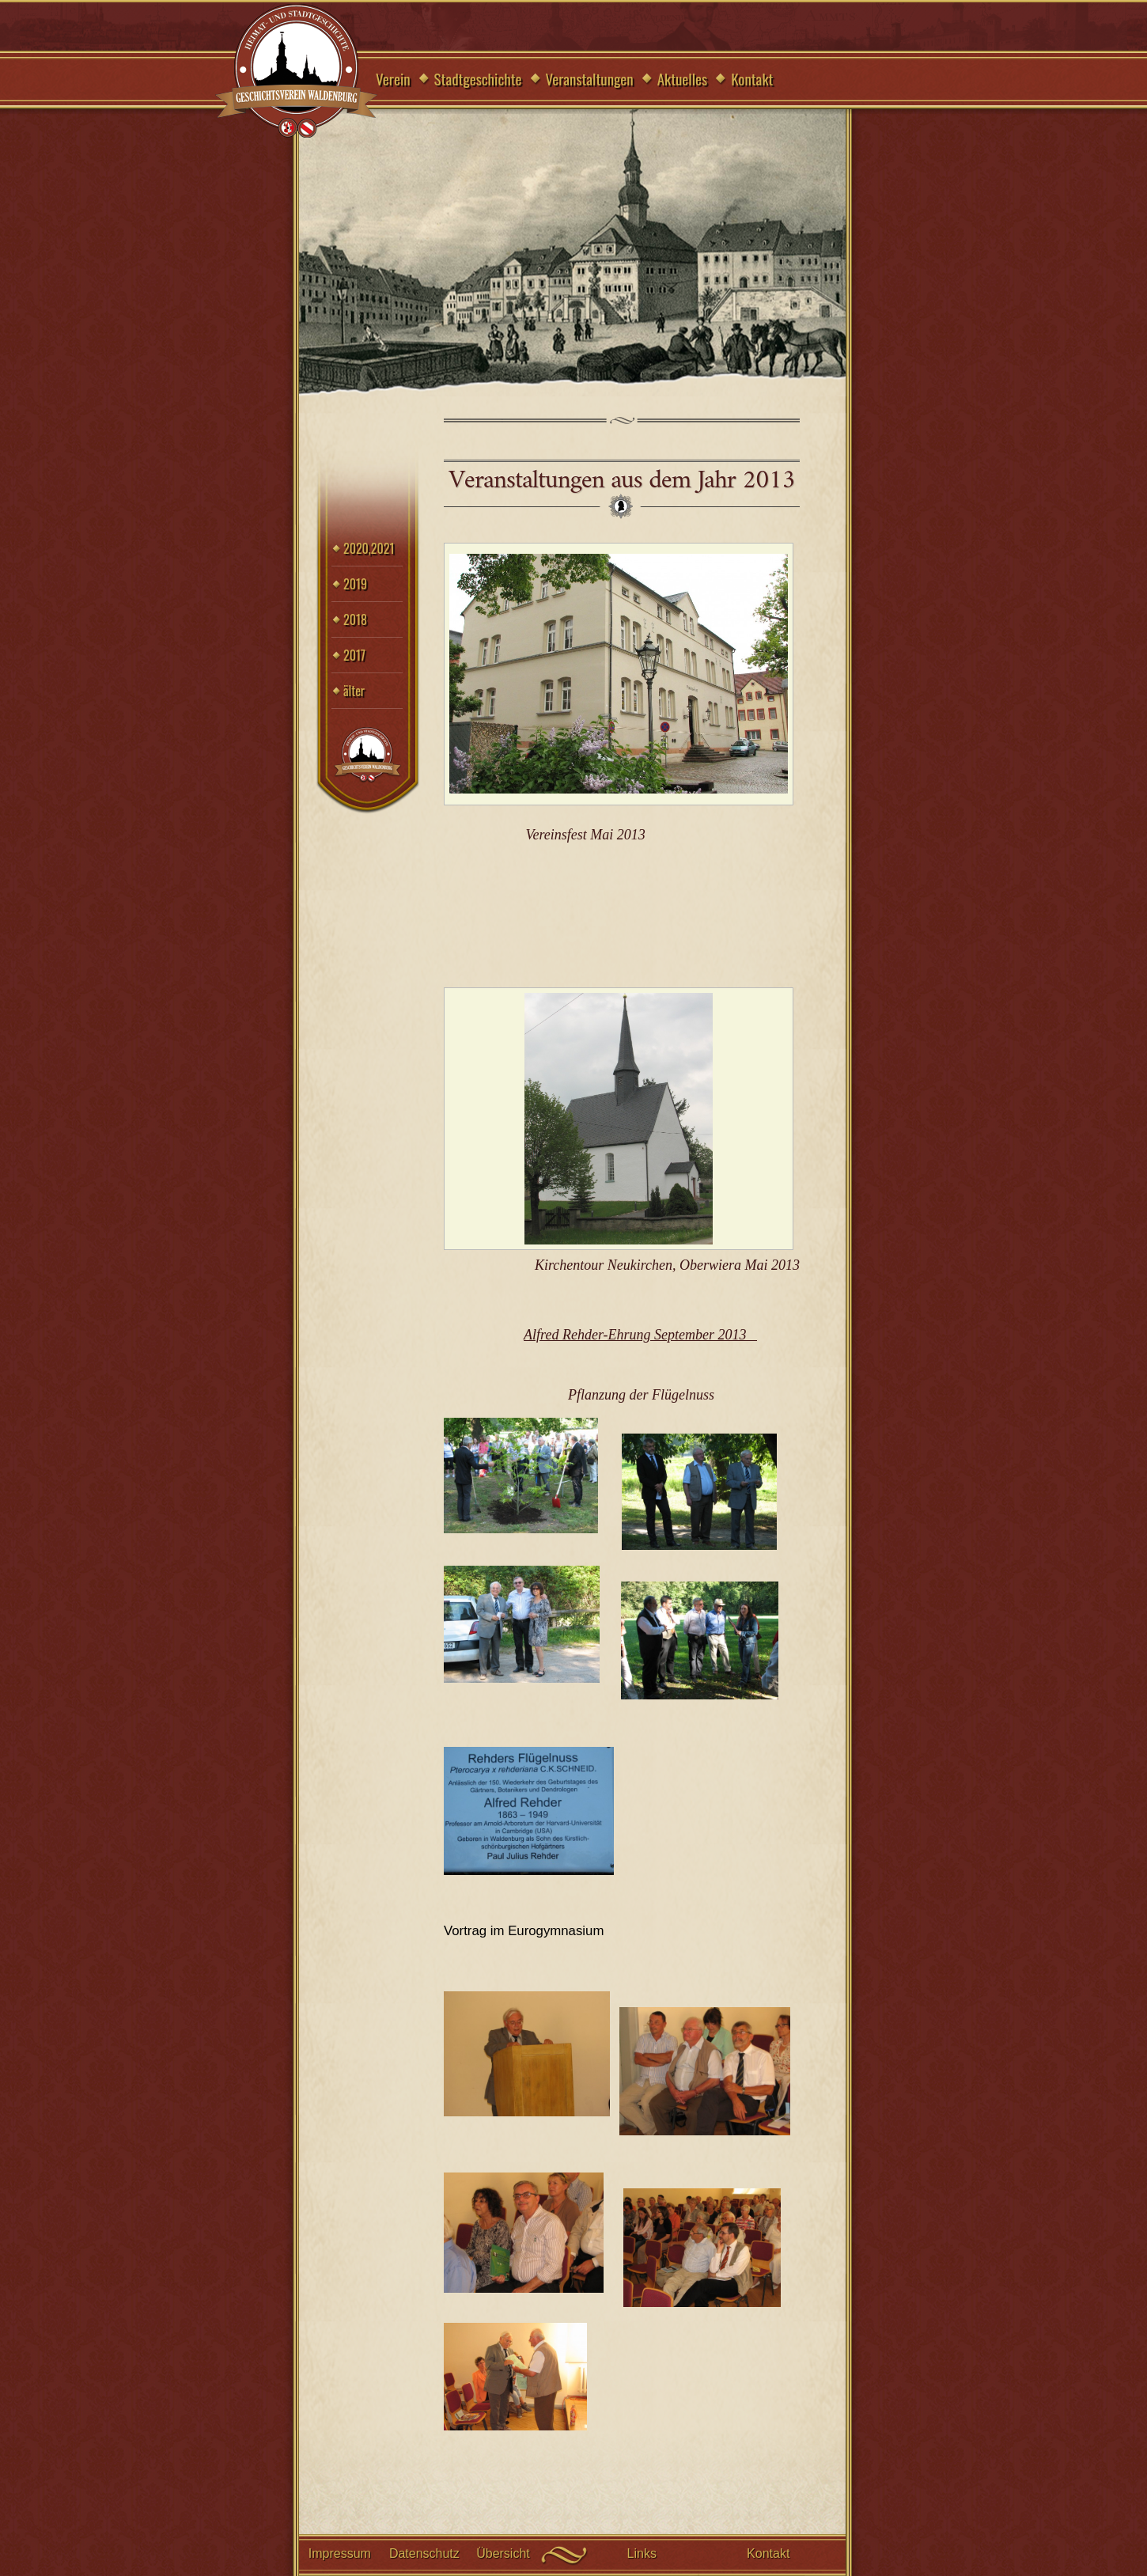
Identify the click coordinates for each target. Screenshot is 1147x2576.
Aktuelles (682, 78)
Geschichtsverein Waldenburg (296, 72)
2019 (355, 583)
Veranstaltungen (590, 78)
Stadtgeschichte (478, 78)
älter (354, 690)
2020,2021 (368, 548)
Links (642, 2553)
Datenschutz (424, 2553)
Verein (393, 78)
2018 (355, 619)
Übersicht (503, 2553)
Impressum (340, 2553)
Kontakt (752, 78)
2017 (354, 655)
